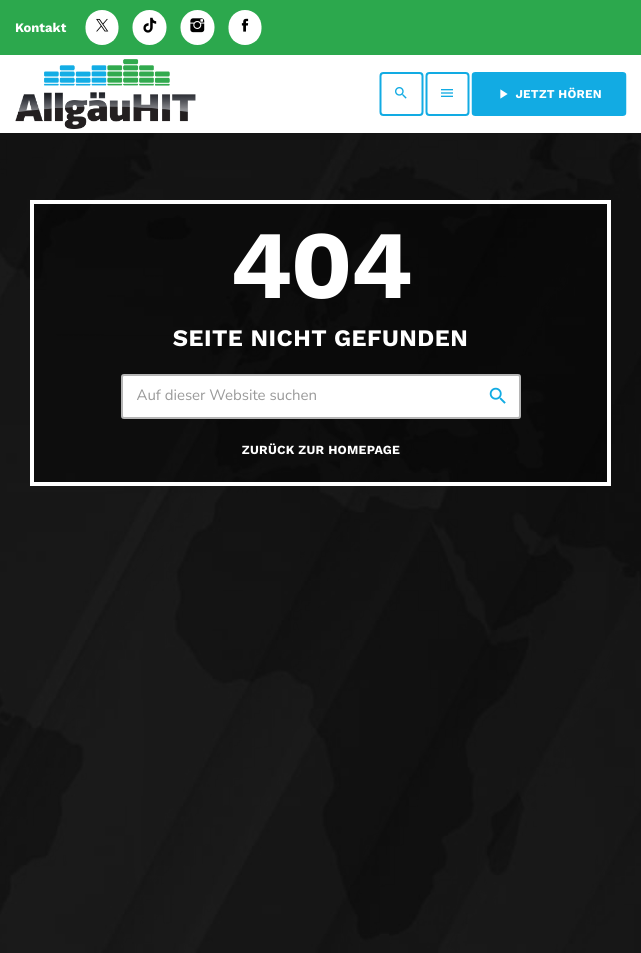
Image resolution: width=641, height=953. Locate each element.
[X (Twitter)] (102, 27)
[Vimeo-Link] (105, 94)
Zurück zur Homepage (321, 450)
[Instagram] (198, 27)
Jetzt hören (548, 94)
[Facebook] (245, 27)
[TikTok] (150, 27)
